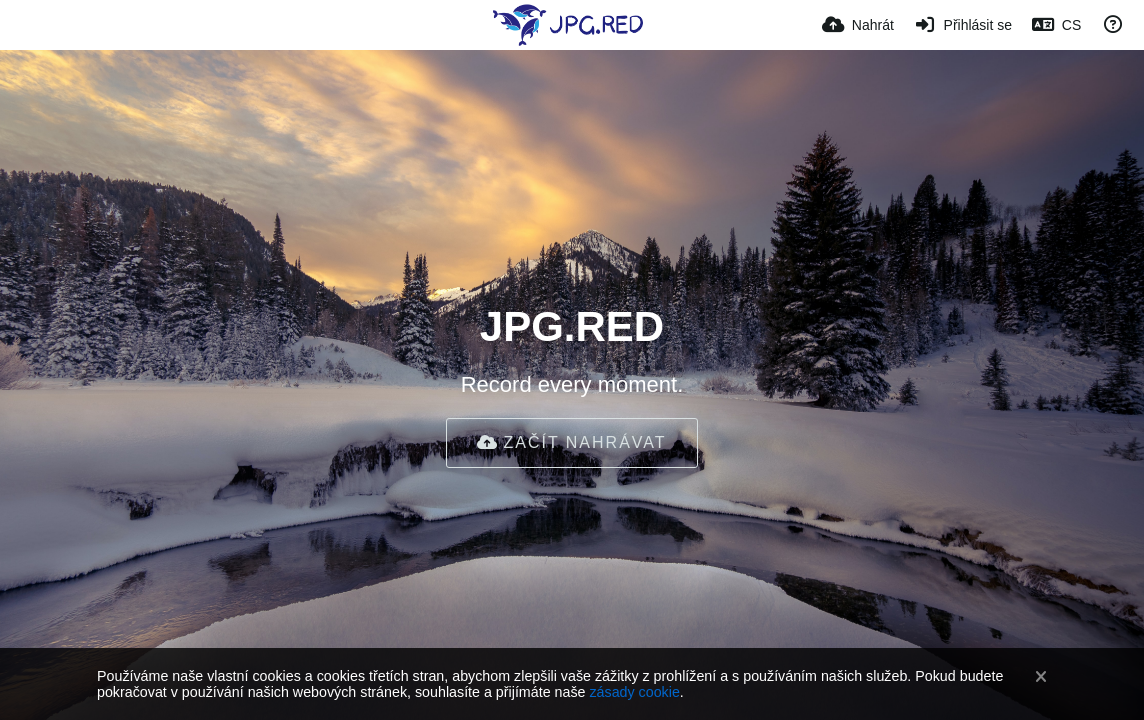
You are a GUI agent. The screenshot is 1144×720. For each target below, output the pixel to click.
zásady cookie (634, 692)
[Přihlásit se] (963, 25)
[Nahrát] (858, 25)
